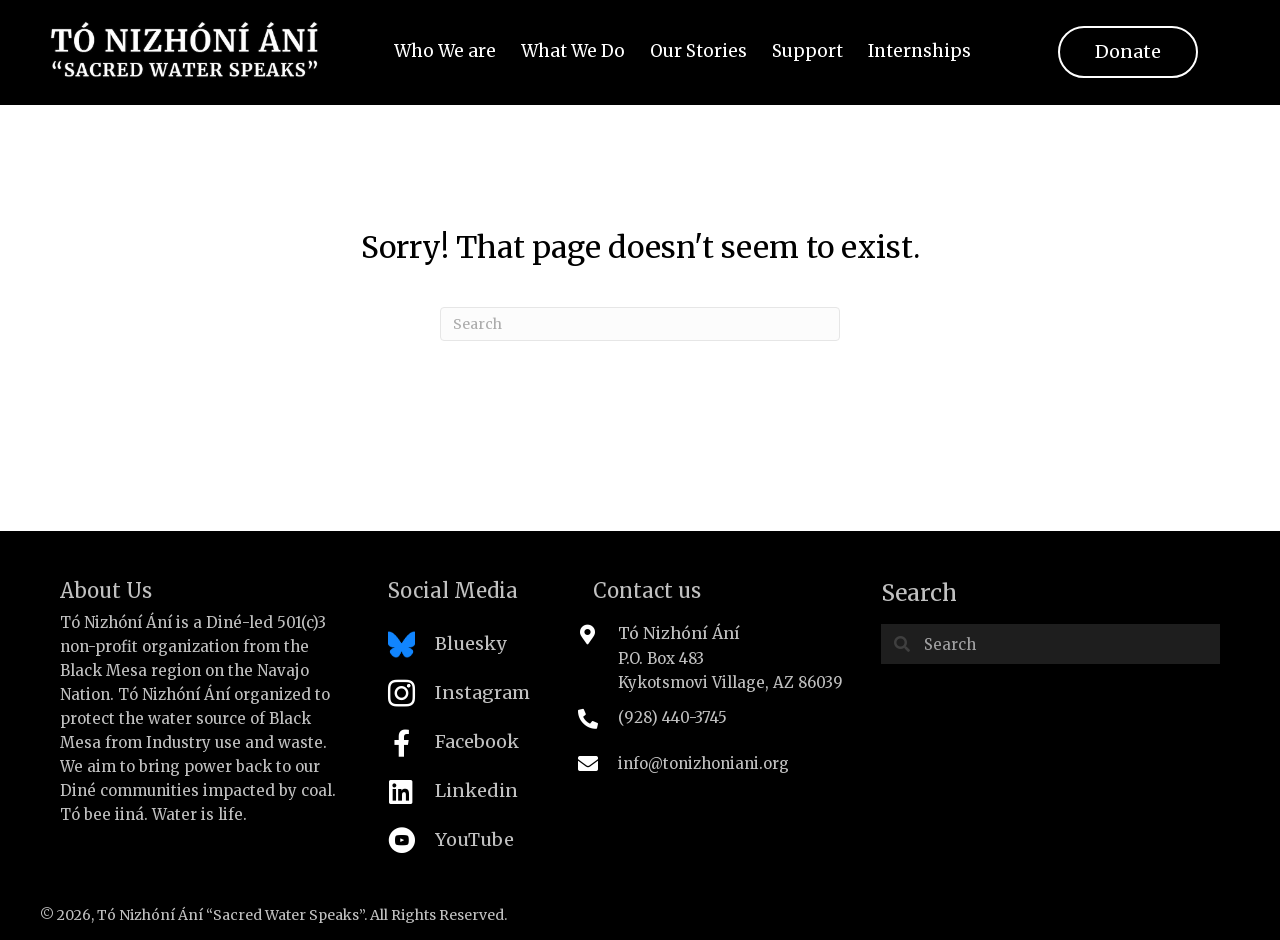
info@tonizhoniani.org (703, 763)
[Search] (640, 324)
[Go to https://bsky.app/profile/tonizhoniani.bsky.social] (470, 649)
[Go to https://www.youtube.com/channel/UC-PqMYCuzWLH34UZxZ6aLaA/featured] (470, 845)
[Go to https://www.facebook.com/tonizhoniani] (470, 747)
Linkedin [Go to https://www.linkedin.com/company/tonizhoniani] (476, 790)
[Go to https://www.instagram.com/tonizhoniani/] (470, 698)
